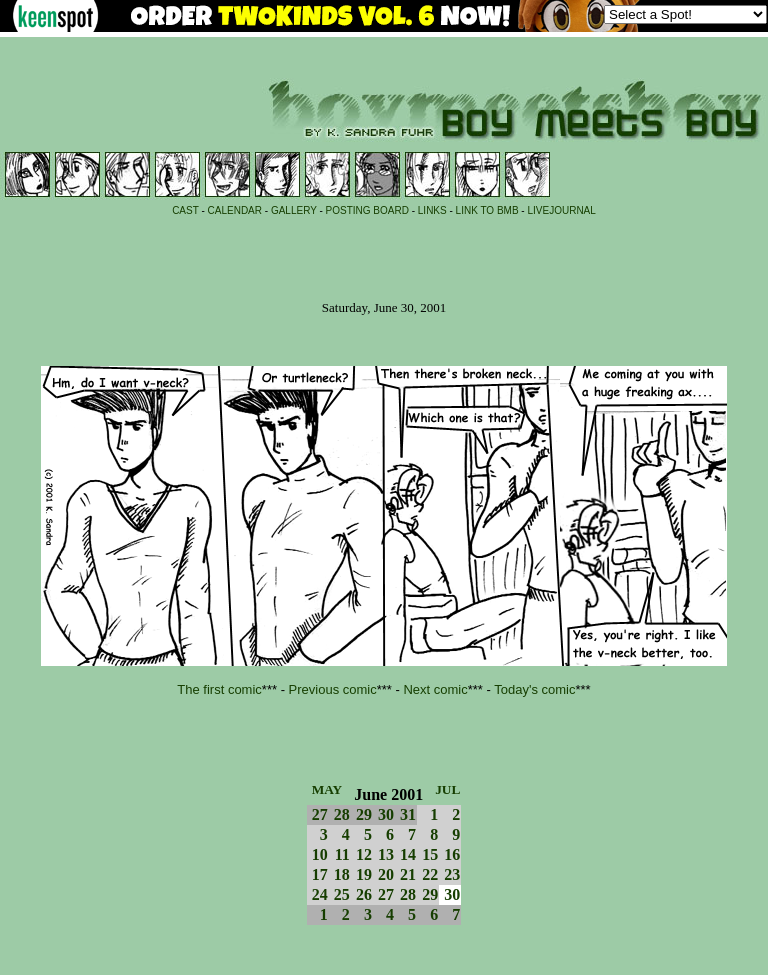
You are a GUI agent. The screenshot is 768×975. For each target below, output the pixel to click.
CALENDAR (235, 210)
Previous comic (333, 689)
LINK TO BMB (487, 210)
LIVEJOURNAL (561, 210)
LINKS (432, 210)
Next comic (435, 689)
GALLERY (294, 210)
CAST (185, 210)
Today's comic (534, 689)
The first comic (219, 689)
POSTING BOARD (367, 210)
